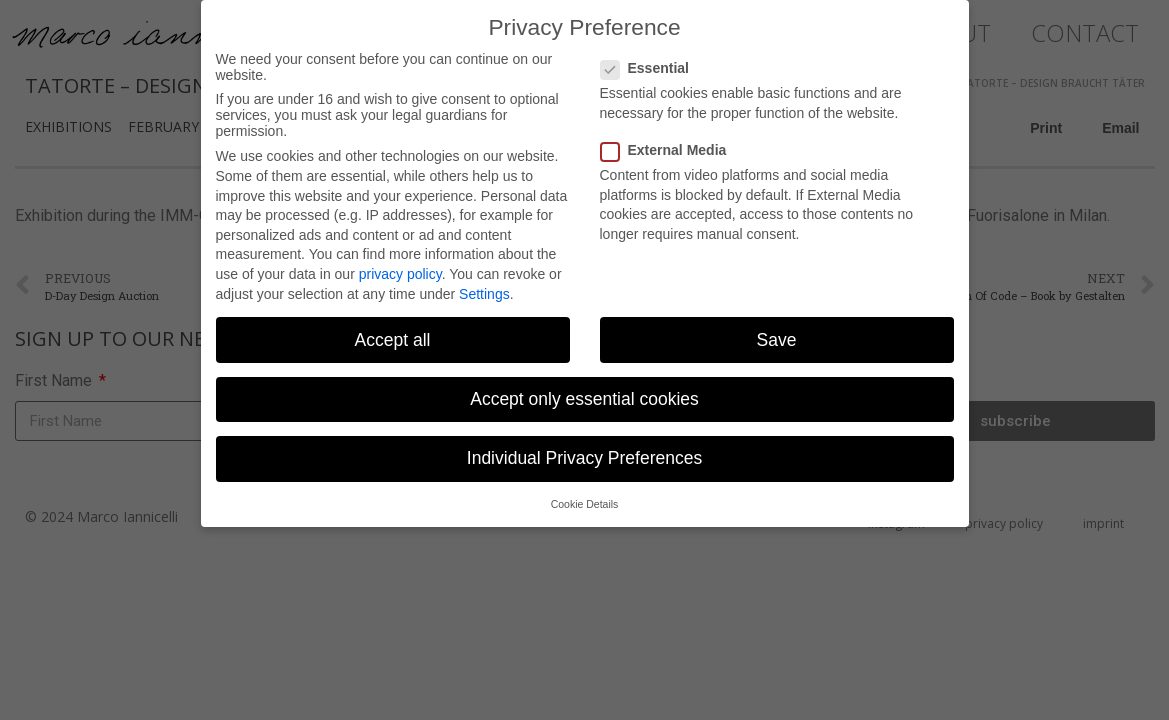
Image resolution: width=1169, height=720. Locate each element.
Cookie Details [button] (585, 495)
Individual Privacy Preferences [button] (584, 449)
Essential (651, 60)
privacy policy (400, 265)
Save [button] (777, 331)
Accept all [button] (393, 331)
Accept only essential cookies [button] (584, 390)
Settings (484, 285)
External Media (670, 141)
